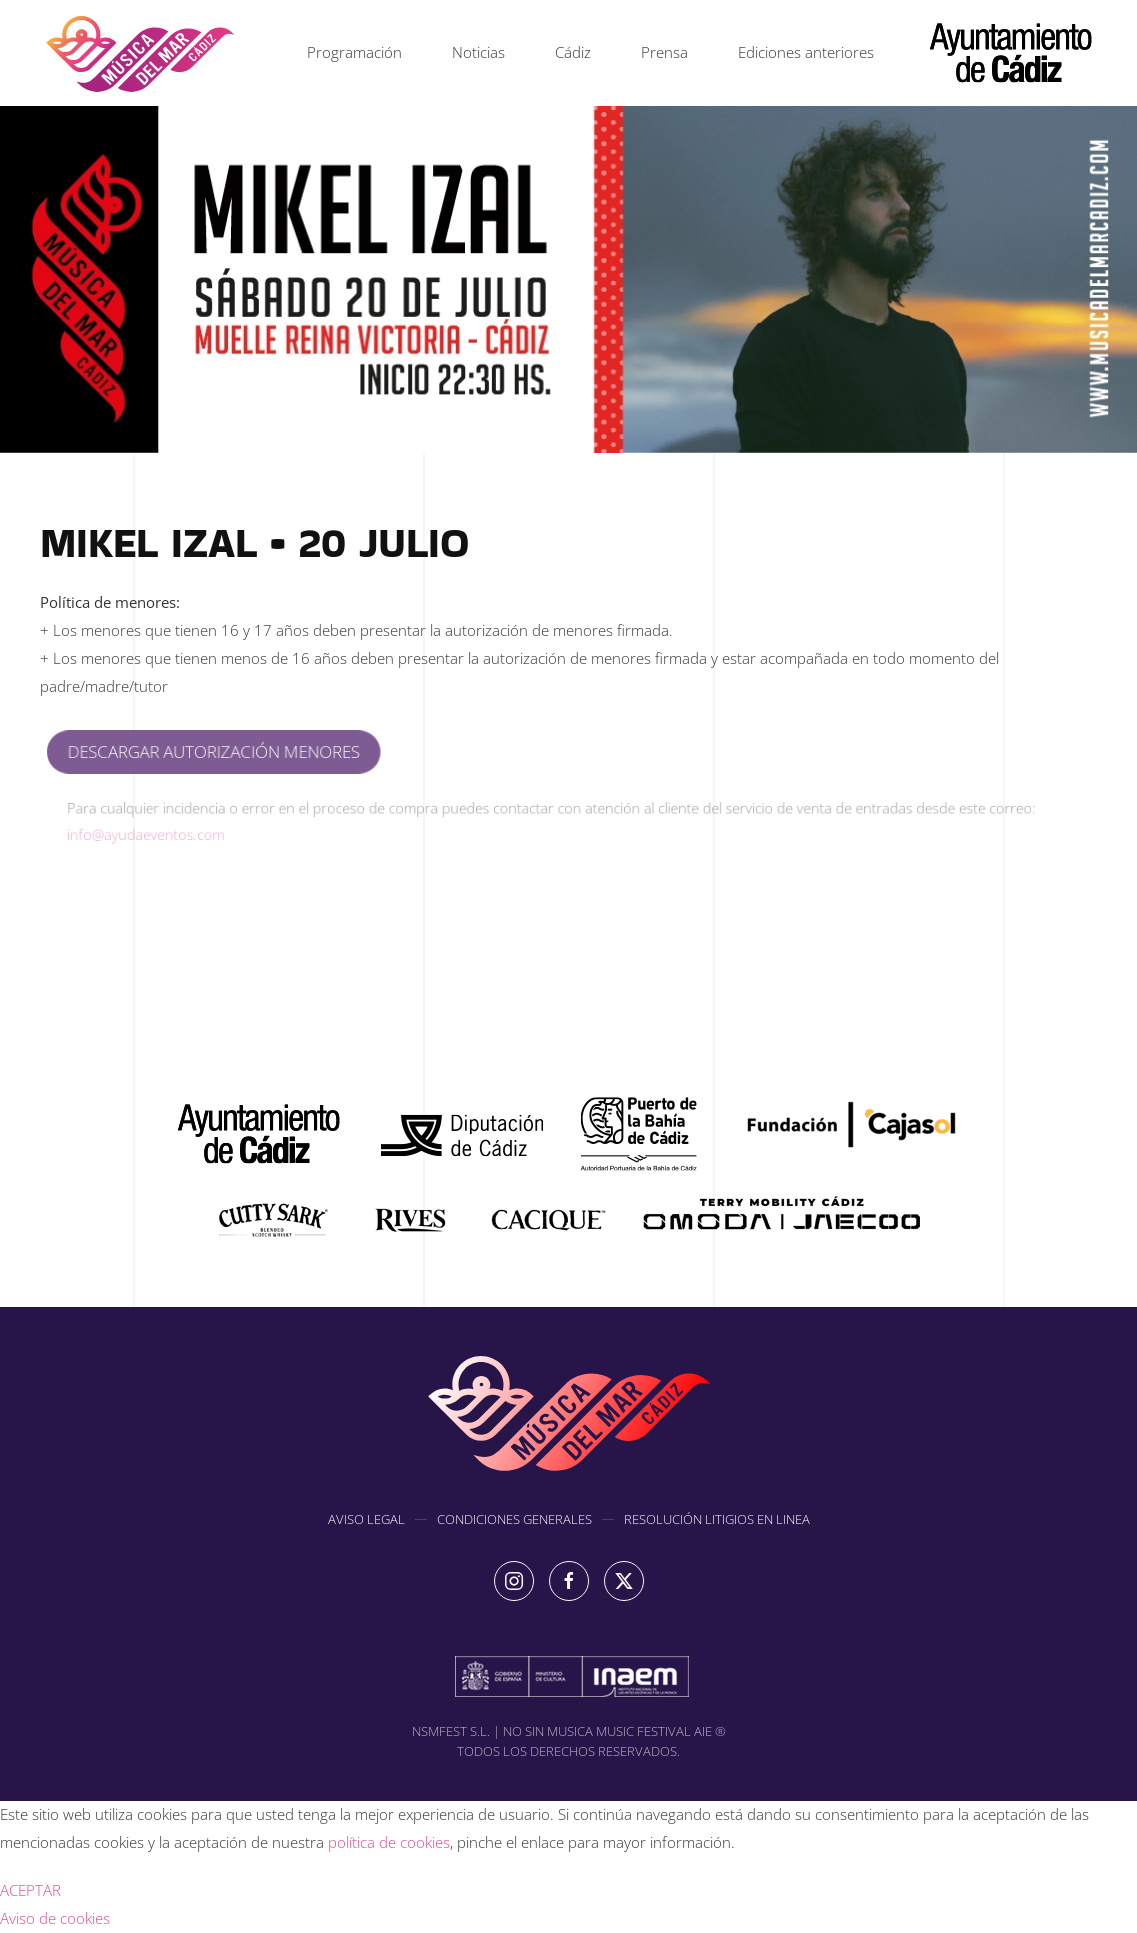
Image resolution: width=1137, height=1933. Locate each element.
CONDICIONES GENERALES (514, 1522)
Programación (354, 52)
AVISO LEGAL (366, 1522)
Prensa (664, 52)
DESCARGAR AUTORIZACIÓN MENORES (232, 752)
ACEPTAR (30, 1890)
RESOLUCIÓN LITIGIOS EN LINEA (717, 1522)
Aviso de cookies (55, 1918)
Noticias (478, 52)
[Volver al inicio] (140, 53)
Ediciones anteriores (806, 52)
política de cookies (389, 1842)
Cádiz (573, 52)
